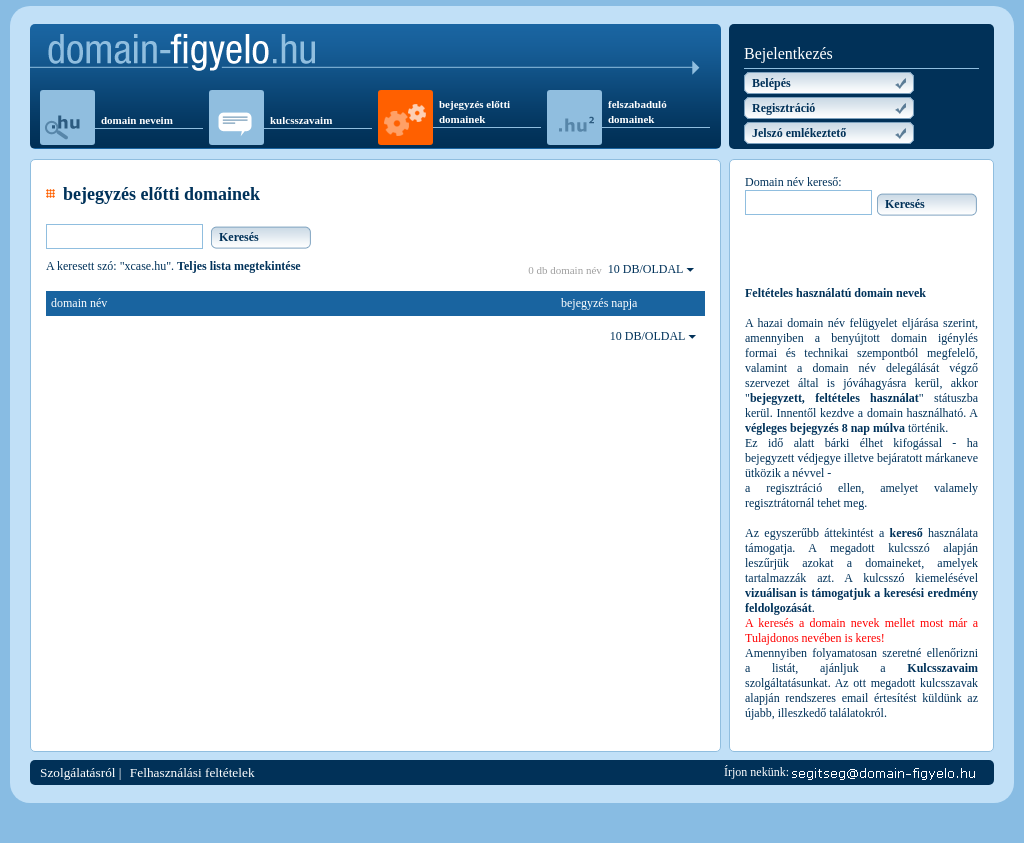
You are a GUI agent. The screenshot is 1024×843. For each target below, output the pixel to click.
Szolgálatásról (78, 772)
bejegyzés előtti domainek (474, 111)
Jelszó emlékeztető (799, 133)
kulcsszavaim (301, 120)
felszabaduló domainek (637, 111)
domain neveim (137, 120)
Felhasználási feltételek (192, 772)
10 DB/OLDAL (651, 269)
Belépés (771, 83)
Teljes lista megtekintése (239, 266)
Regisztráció (783, 108)
